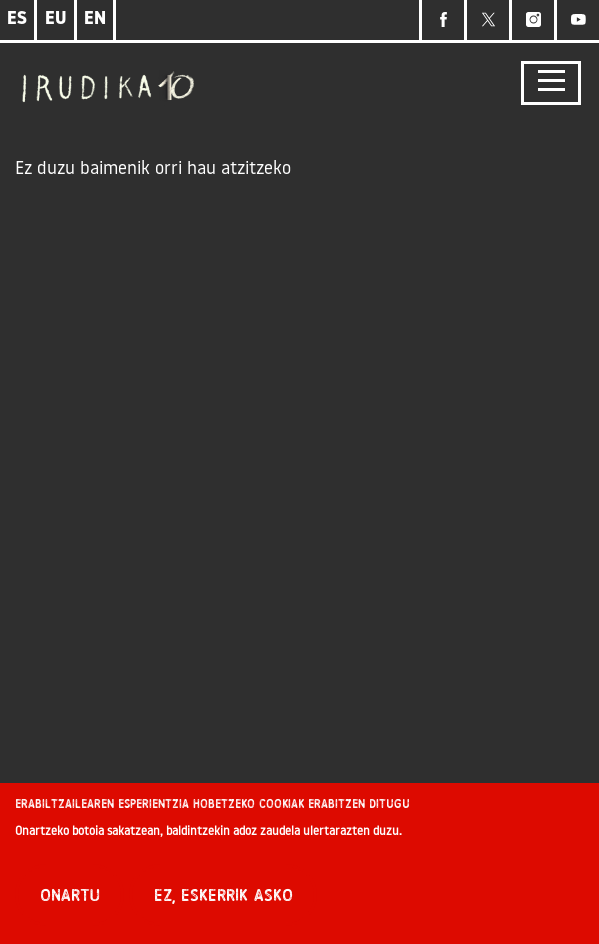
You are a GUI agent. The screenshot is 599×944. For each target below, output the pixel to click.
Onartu (70, 897)
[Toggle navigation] (551, 83)
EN (95, 19)
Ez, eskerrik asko (223, 897)
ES (17, 19)
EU (56, 19)
